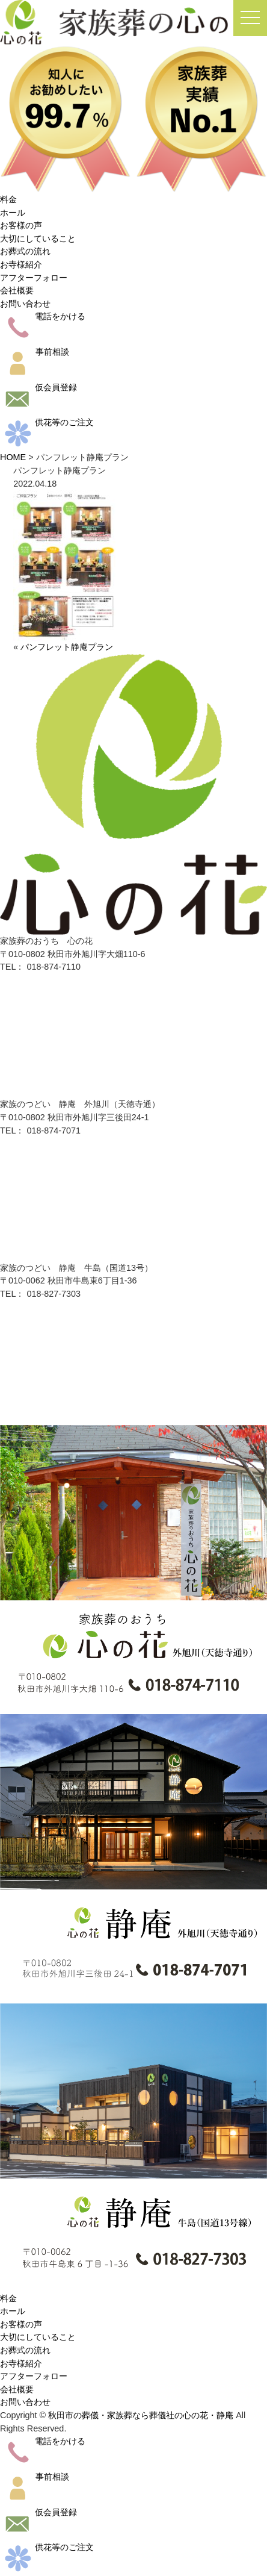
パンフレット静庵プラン (66, 647)
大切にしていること (38, 238)
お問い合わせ (25, 303)
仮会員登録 (38, 387)
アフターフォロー (33, 277)
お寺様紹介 (21, 264)
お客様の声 (21, 225)
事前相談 (34, 352)
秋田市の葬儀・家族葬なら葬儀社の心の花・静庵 (140, 2415)
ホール (12, 212)
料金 (8, 199)
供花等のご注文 (47, 422)
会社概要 (17, 290)
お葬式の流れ (25, 251)
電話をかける (42, 316)
